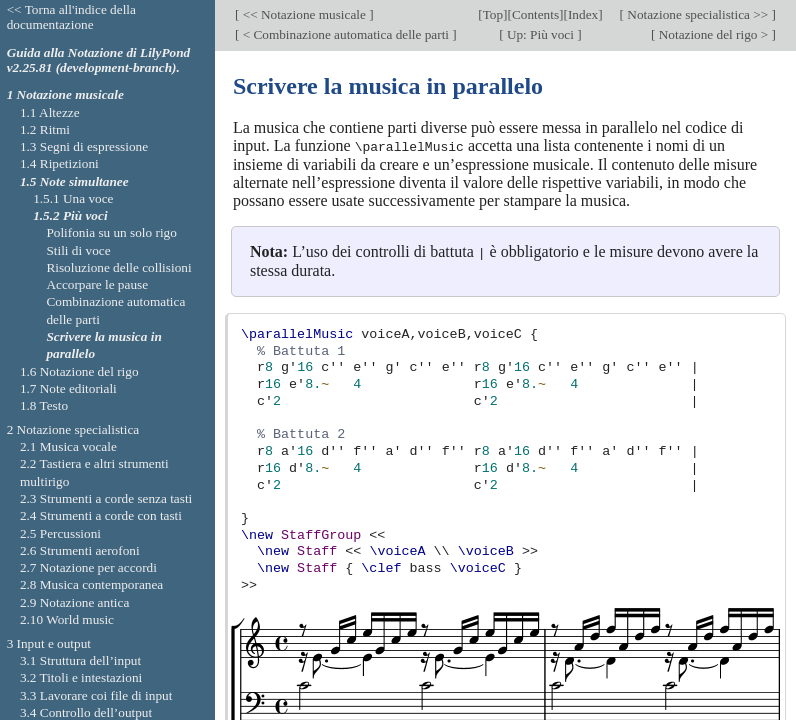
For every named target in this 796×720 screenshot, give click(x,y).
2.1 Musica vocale (68, 446)
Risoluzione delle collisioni (118, 267)
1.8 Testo (44, 405)
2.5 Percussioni (60, 533)
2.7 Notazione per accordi (88, 567)
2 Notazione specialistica (73, 429)
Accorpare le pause (97, 284)
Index (583, 14)
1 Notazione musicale (65, 94)
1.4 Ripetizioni (59, 163)
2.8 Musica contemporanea (91, 584)
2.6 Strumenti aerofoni (80, 550)
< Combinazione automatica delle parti (345, 34)
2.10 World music (67, 619)
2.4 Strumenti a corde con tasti (101, 515)
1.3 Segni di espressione (84, 146)
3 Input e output (49, 643)
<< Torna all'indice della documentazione (71, 17)
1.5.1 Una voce (73, 198)
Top (493, 14)
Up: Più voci (541, 34)
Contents (535, 14)
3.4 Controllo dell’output (86, 712)
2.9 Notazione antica (74, 602)
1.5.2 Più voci (70, 215)
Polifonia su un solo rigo (111, 232)
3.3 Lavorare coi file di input (96, 695)
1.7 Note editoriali (68, 388)
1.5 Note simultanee (74, 181)
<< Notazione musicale (304, 14)
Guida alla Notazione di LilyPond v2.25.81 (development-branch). (99, 60)
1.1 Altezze (50, 112)
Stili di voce (78, 250)
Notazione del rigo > (713, 34)
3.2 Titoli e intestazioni (81, 677)
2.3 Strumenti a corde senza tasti (106, 498)
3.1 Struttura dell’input (80, 660)
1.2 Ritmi (45, 129)
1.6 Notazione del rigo (79, 371)
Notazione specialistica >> (698, 14)
